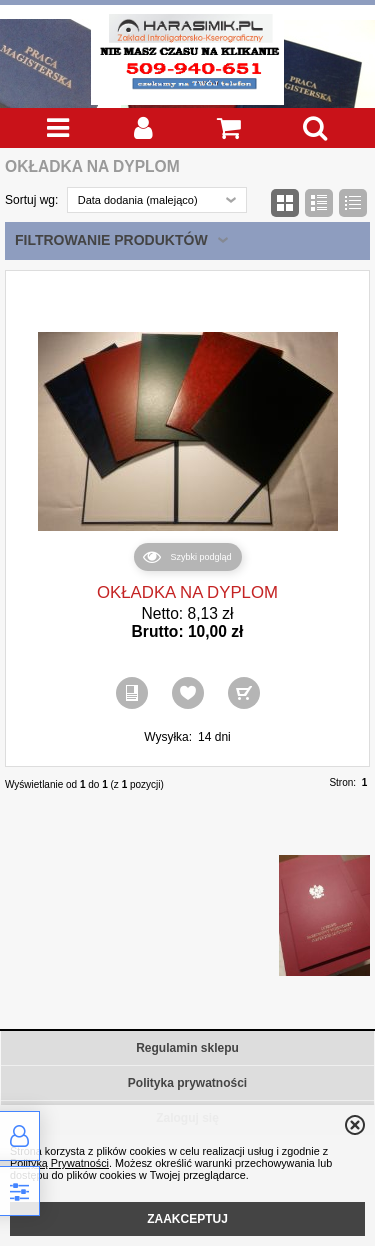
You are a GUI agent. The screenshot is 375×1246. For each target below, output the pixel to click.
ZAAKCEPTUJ (187, 1219)
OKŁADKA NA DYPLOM (187, 592)
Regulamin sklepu (187, 1048)
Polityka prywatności (187, 1083)
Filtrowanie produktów (111, 240)
